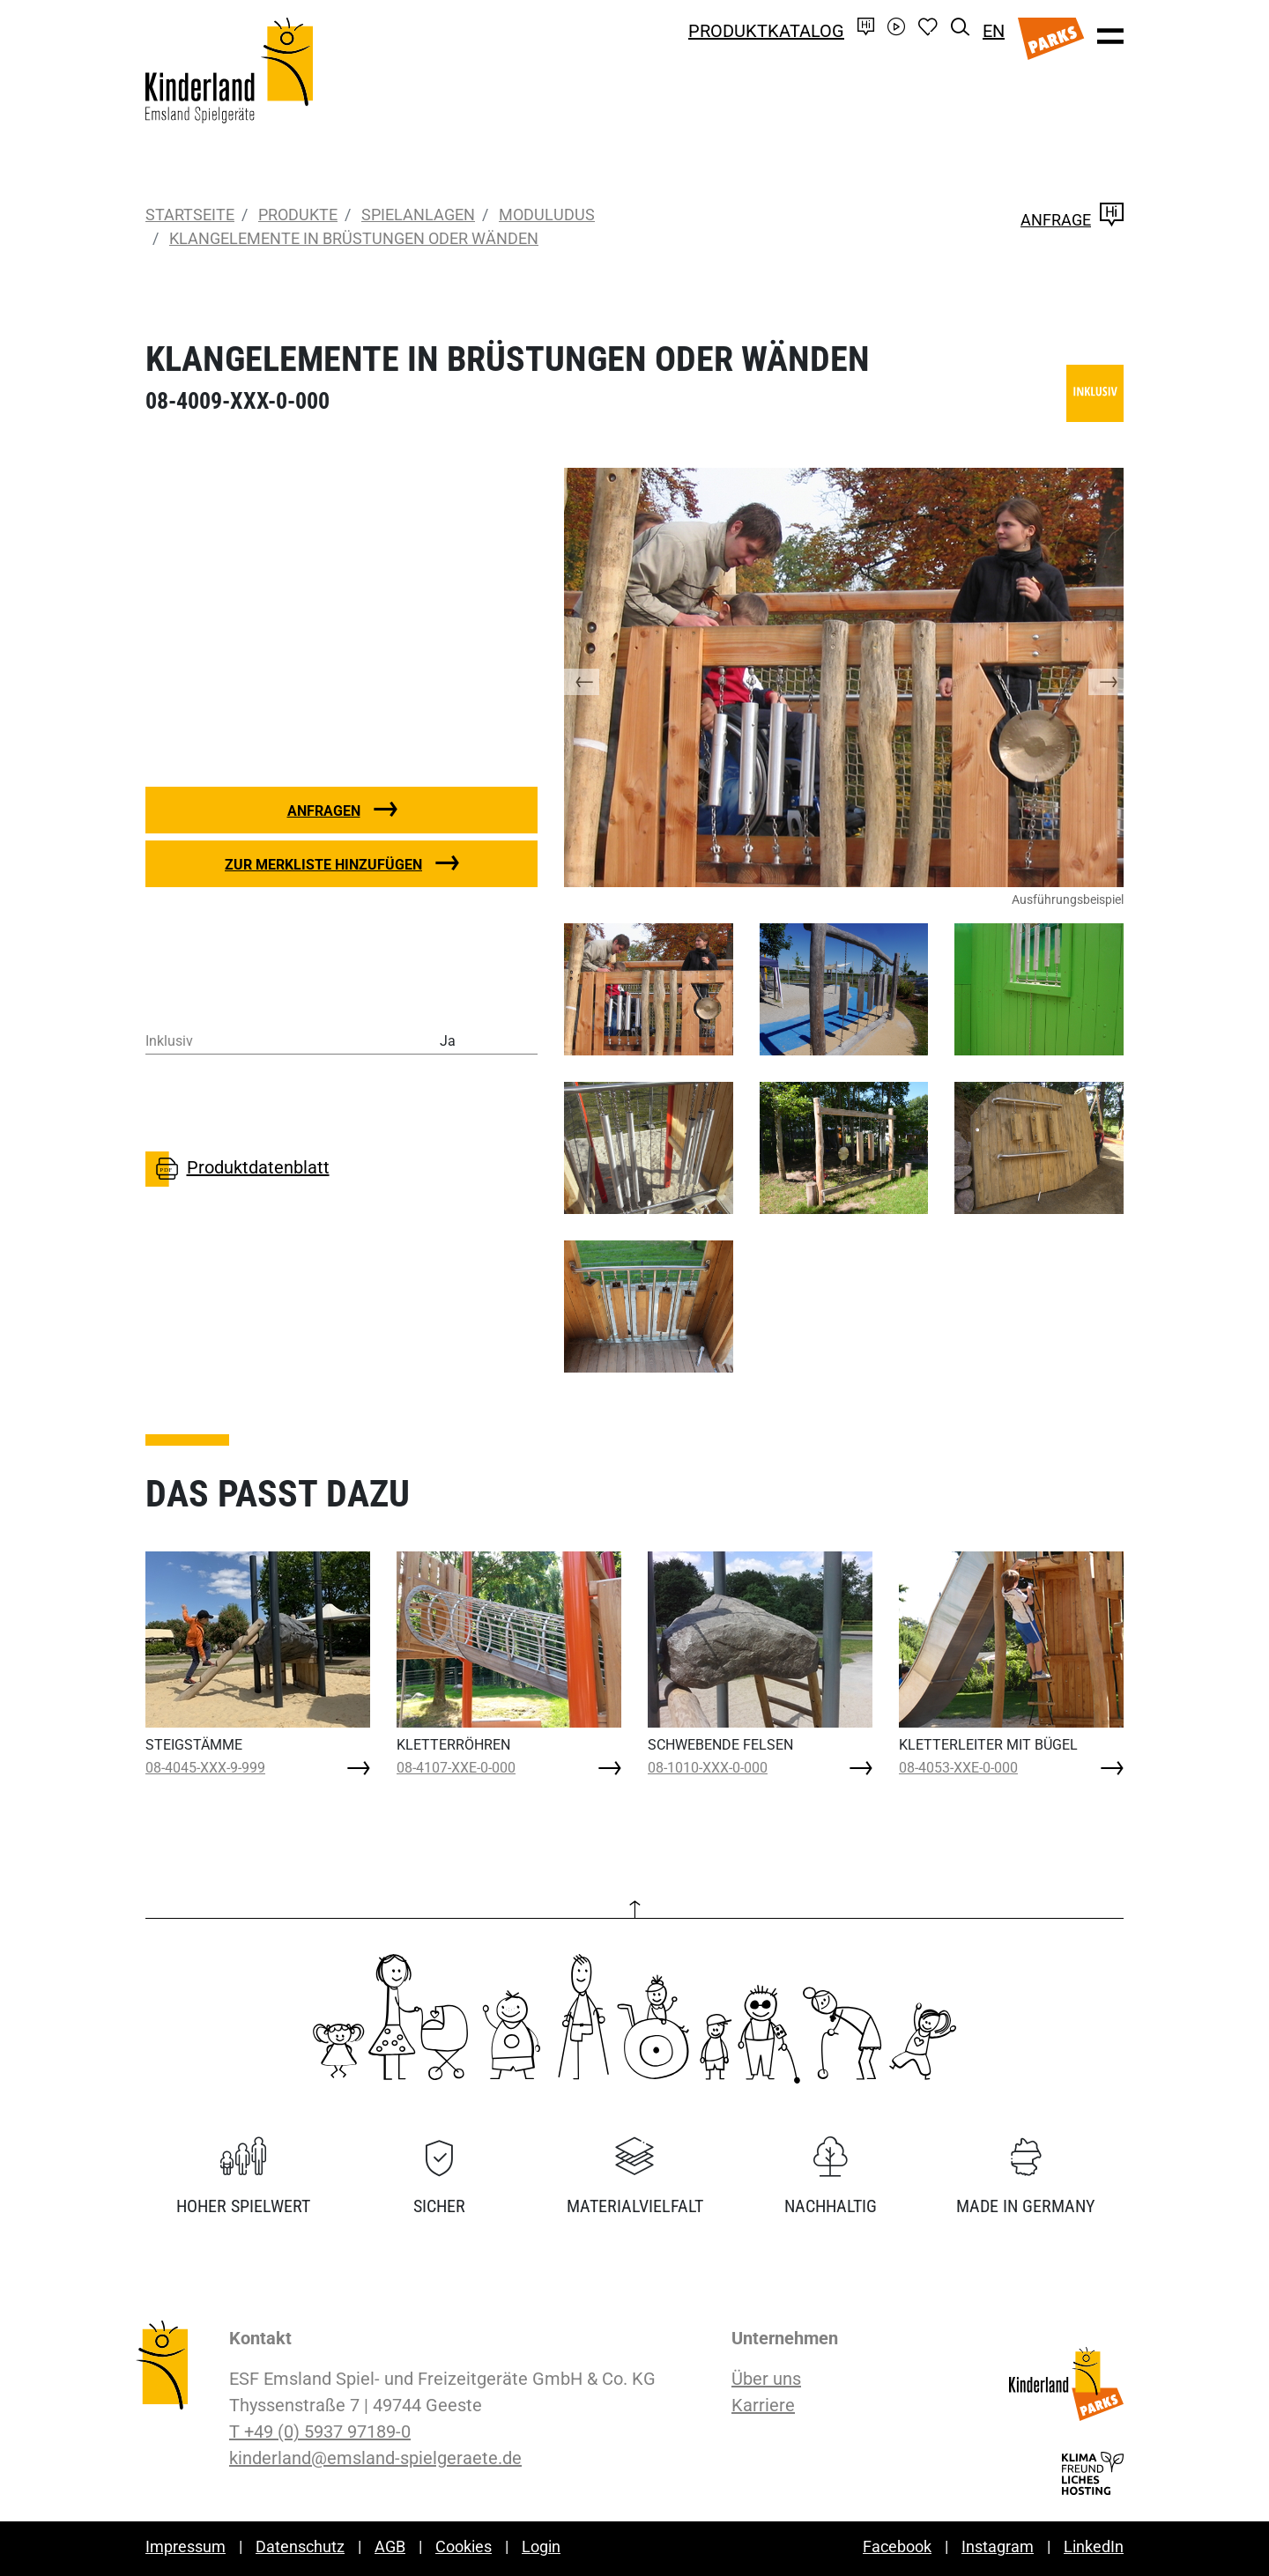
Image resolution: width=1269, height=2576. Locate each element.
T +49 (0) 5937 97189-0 (320, 2431)
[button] (599, 677)
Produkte (298, 214)
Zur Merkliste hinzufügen (323, 864)
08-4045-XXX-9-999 (205, 1767)
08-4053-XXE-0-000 (958, 1767)
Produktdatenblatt (237, 1169)
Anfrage (1072, 220)
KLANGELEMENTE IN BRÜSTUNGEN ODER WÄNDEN (353, 238)
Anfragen (323, 811)
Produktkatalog (766, 30)
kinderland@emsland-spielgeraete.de (375, 2458)
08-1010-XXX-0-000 (708, 1767)
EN (994, 30)
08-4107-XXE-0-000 (456, 1767)
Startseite (189, 214)
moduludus (547, 214)
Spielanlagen (418, 214)
